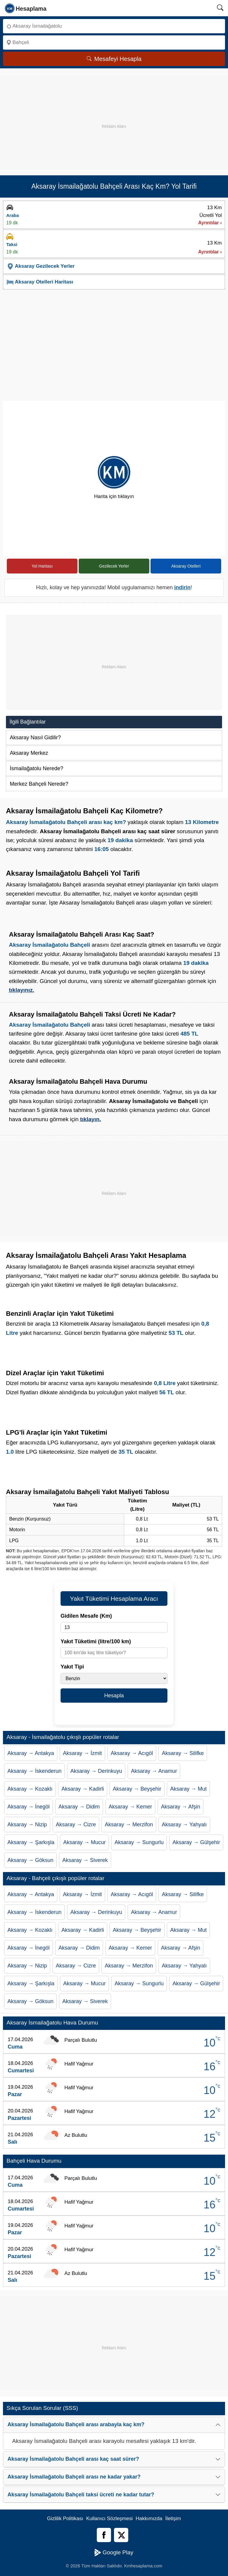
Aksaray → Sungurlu (139, 1842)
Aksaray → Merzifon (129, 1824)
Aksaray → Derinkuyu (96, 1771)
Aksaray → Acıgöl (132, 1753)
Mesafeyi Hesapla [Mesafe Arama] (114, 59)
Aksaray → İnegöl (28, 1807)
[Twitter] (121, 2535)
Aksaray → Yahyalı (184, 1824)
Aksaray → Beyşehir (137, 1789)
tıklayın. (90, 1119)
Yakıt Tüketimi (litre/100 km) (96, 1641)
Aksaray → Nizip (27, 1824)
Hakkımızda (149, 2518)
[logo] (26, 8)
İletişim (173, 2518)
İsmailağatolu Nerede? (36, 768)
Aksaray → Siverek (85, 1860)
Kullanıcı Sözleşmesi (109, 2518)
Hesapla (114, 1696)
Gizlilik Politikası (65, 2518)
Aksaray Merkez (29, 753)
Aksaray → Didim (79, 1807)
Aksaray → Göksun (30, 1860)
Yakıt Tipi (72, 1667)
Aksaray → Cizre (76, 1824)
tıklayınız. (21, 990)
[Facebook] (104, 2535)
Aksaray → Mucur (84, 1842)
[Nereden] (114, 26)
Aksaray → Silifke (183, 1753)
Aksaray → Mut (188, 1789)
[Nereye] (114, 42)
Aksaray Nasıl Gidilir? (35, 737)
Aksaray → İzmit (82, 1753)
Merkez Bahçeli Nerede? (39, 784)
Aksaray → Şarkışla (30, 1842)
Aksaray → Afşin (180, 1807)
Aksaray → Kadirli (82, 1789)
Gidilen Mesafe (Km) (86, 1616)
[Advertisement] (114, 115)
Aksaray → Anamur (154, 1771)
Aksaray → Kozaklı (30, 1789)
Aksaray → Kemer (130, 1807)
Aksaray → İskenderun (34, 1771)
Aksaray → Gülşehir (196, 1842)
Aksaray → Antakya (30, 1753)
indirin (182, 587)
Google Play (114, 2552)
